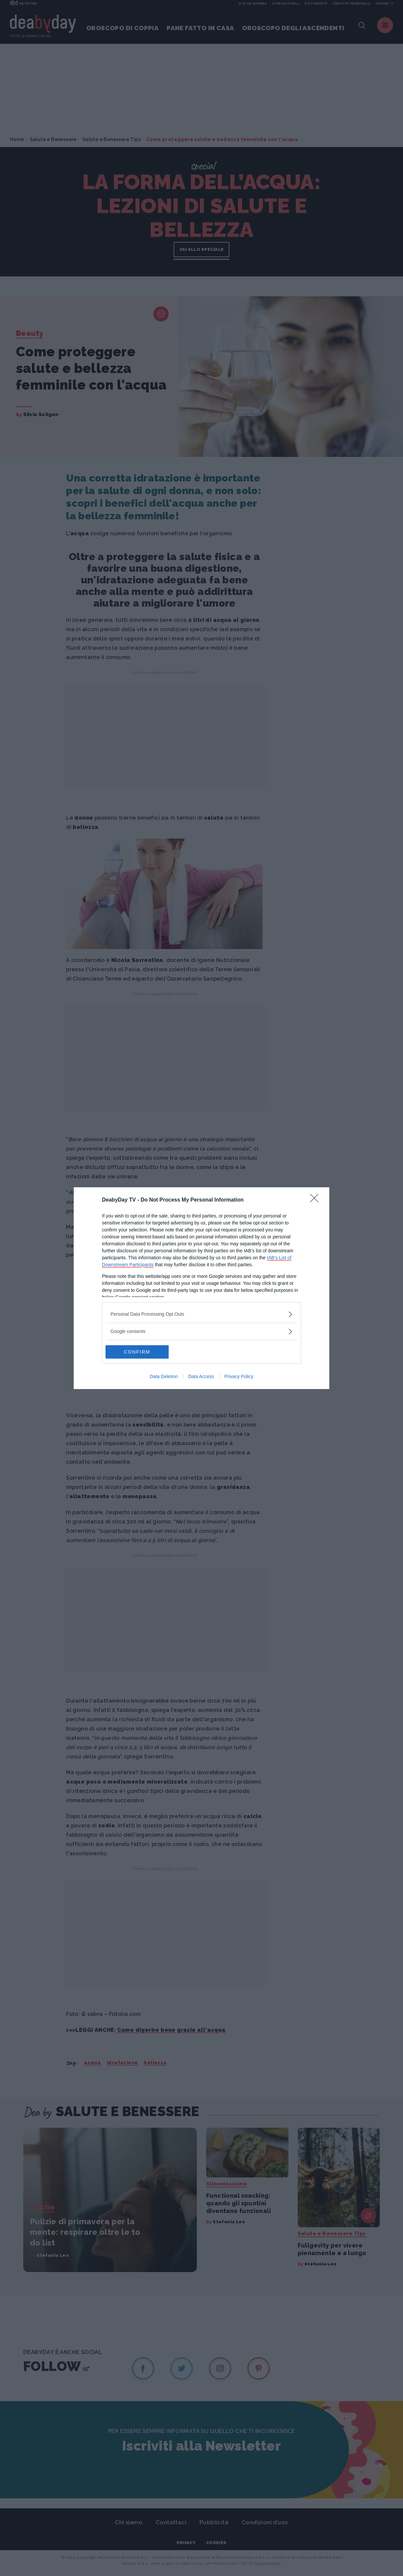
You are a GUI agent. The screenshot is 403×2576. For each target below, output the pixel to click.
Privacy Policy (238, 1376)
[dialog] (201, 1288)
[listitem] (201, 1314)
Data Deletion (164, 1376)
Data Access (201, 1376)
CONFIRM (137, 1352)
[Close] (316, 1200)
